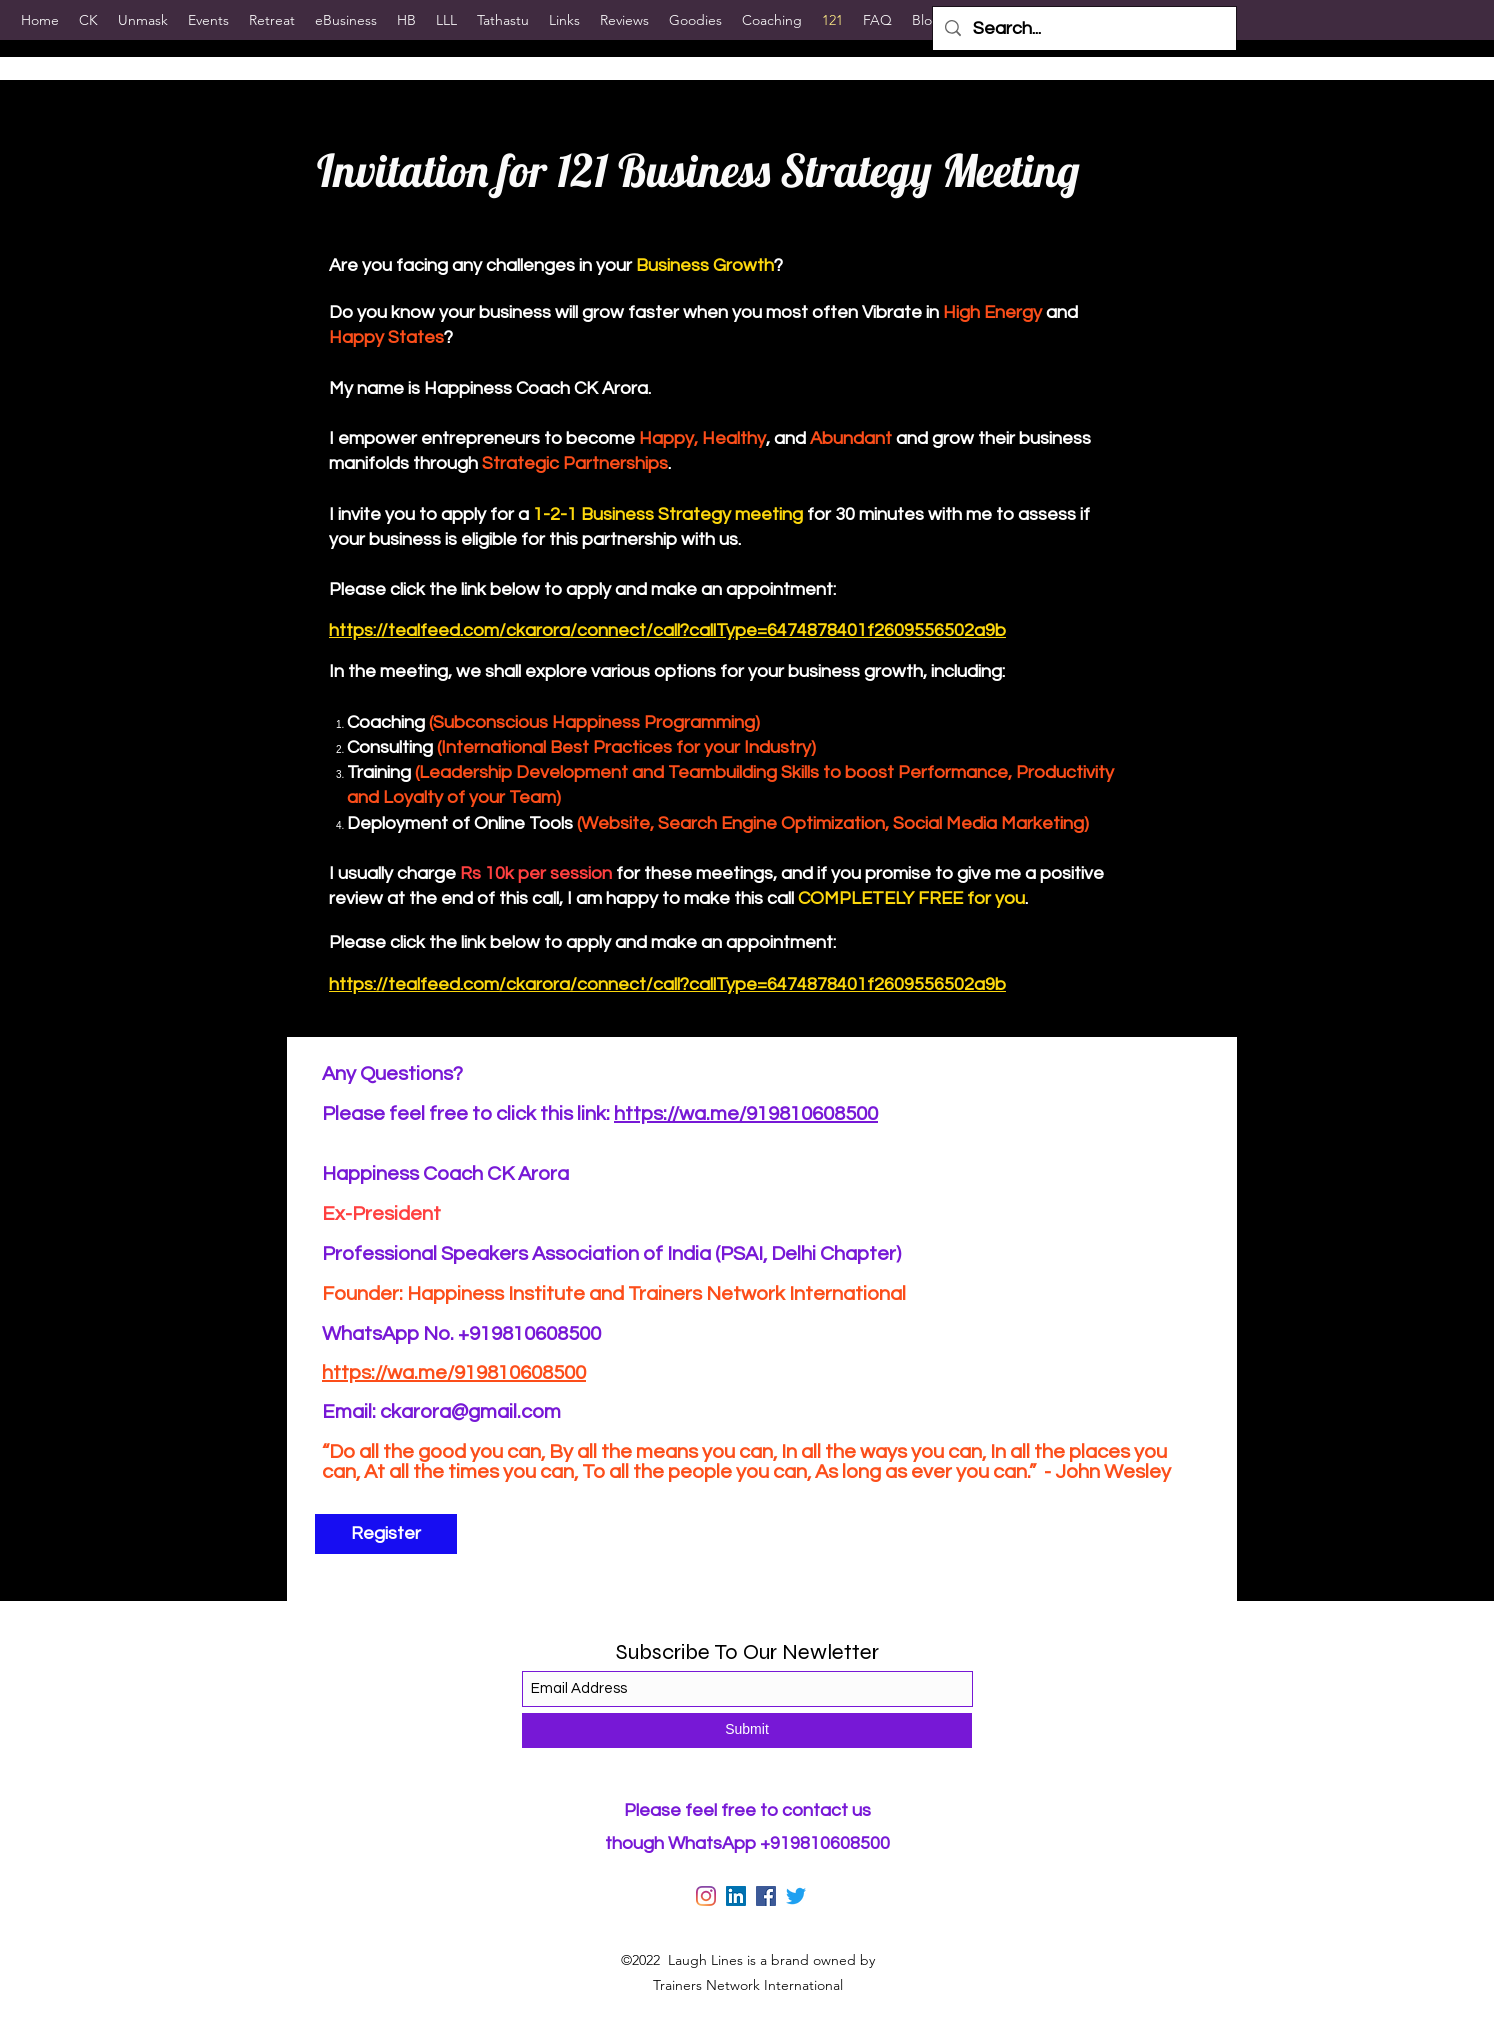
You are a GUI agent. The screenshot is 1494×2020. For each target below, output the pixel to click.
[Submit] (747, 1730)
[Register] (386, 1534)
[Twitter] (796, 1896)
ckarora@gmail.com (470, 1412)
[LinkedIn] (736, 1896)
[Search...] (1083, 28)
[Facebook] (766, 1896)
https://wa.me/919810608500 (746, 1114)
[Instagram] (706, 1896)
